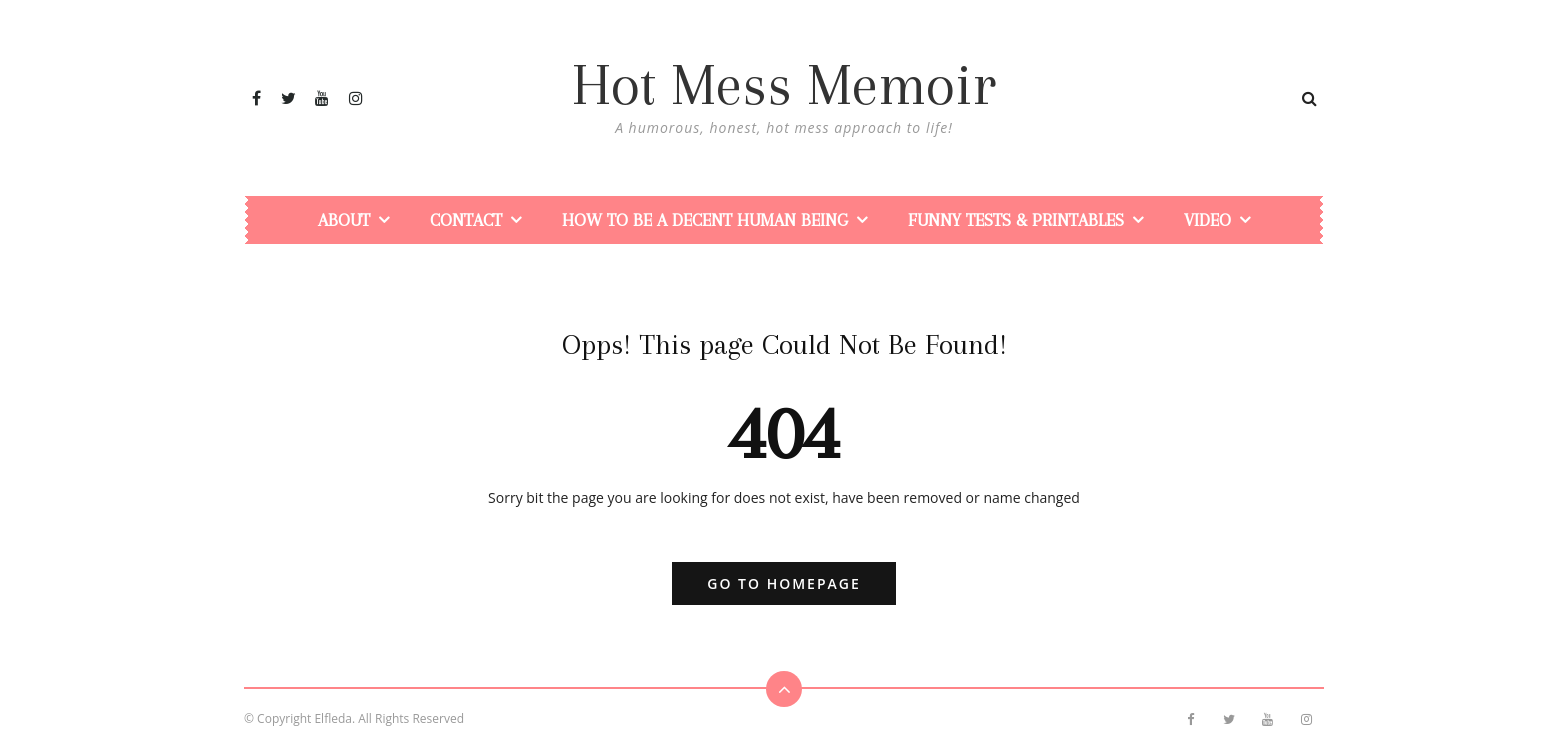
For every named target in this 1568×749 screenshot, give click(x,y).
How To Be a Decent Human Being (705, 220)
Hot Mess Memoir (784, 85)
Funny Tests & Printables (1016, 220)
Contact (466, 220)
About (344, 220)
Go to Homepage (783, 583)
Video (1207, 220)
